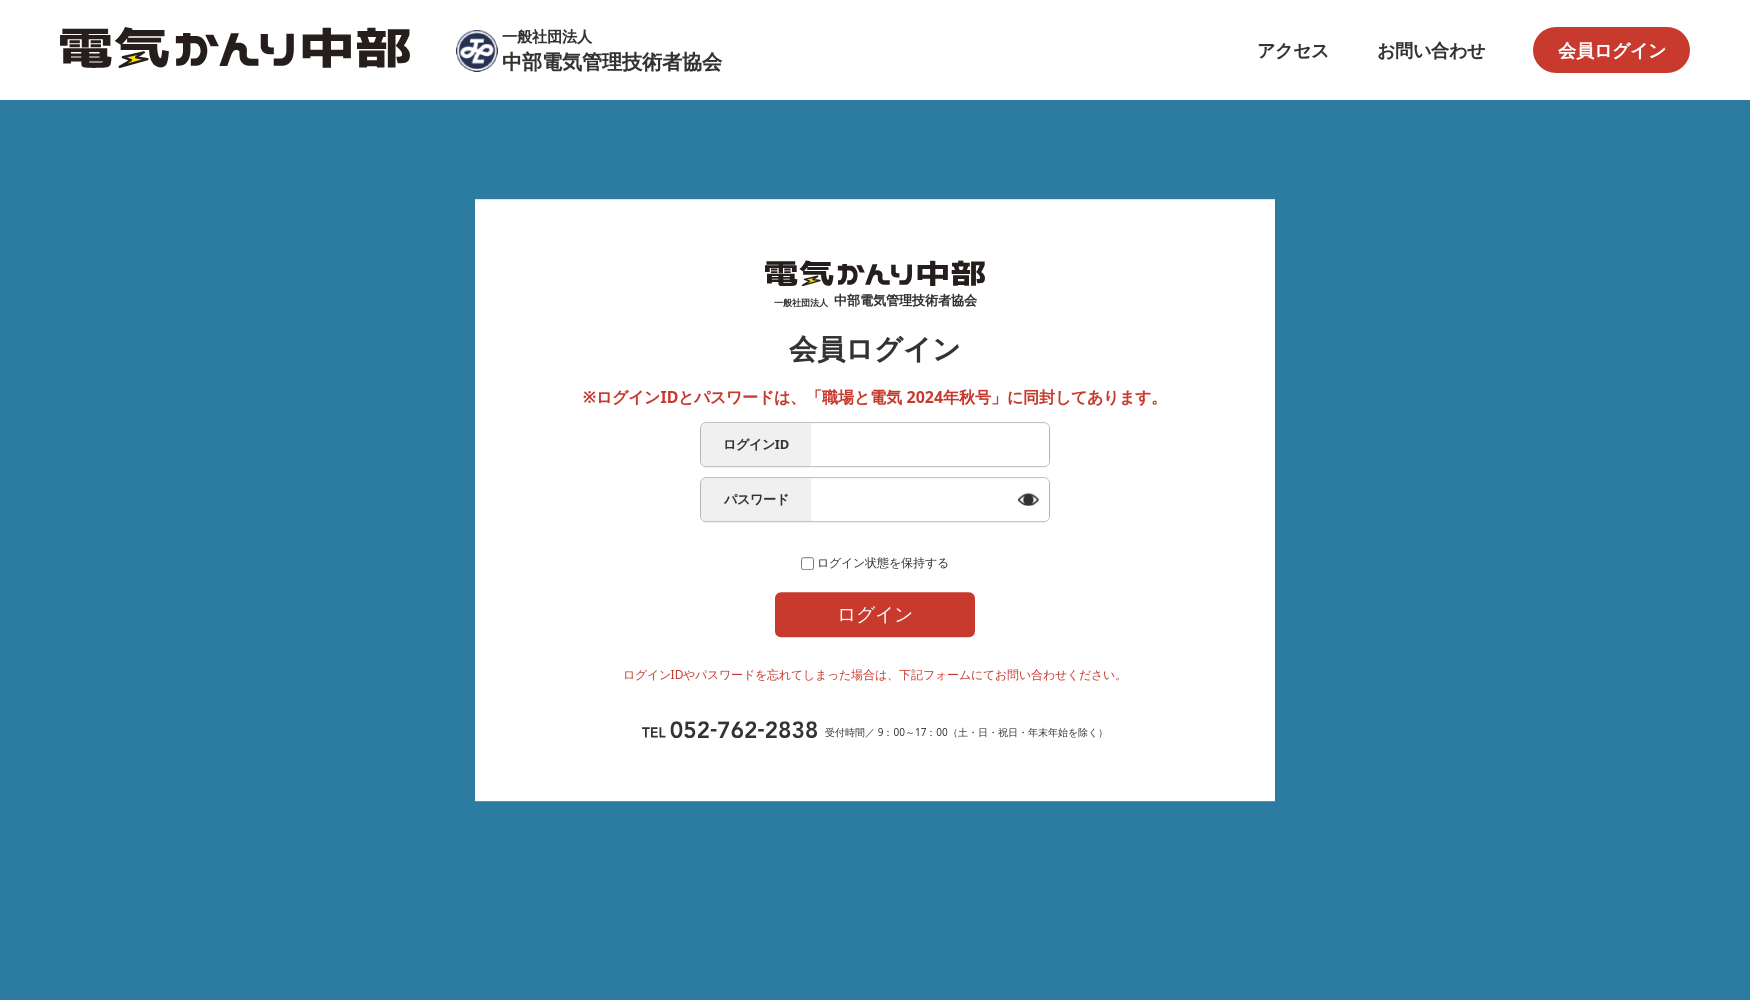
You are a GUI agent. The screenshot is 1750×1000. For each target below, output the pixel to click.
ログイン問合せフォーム (875, 704)
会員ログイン (1612, 50)
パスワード (756, 480)
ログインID (756, 425)
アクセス (1293, 50)
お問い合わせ (1431, 50)
